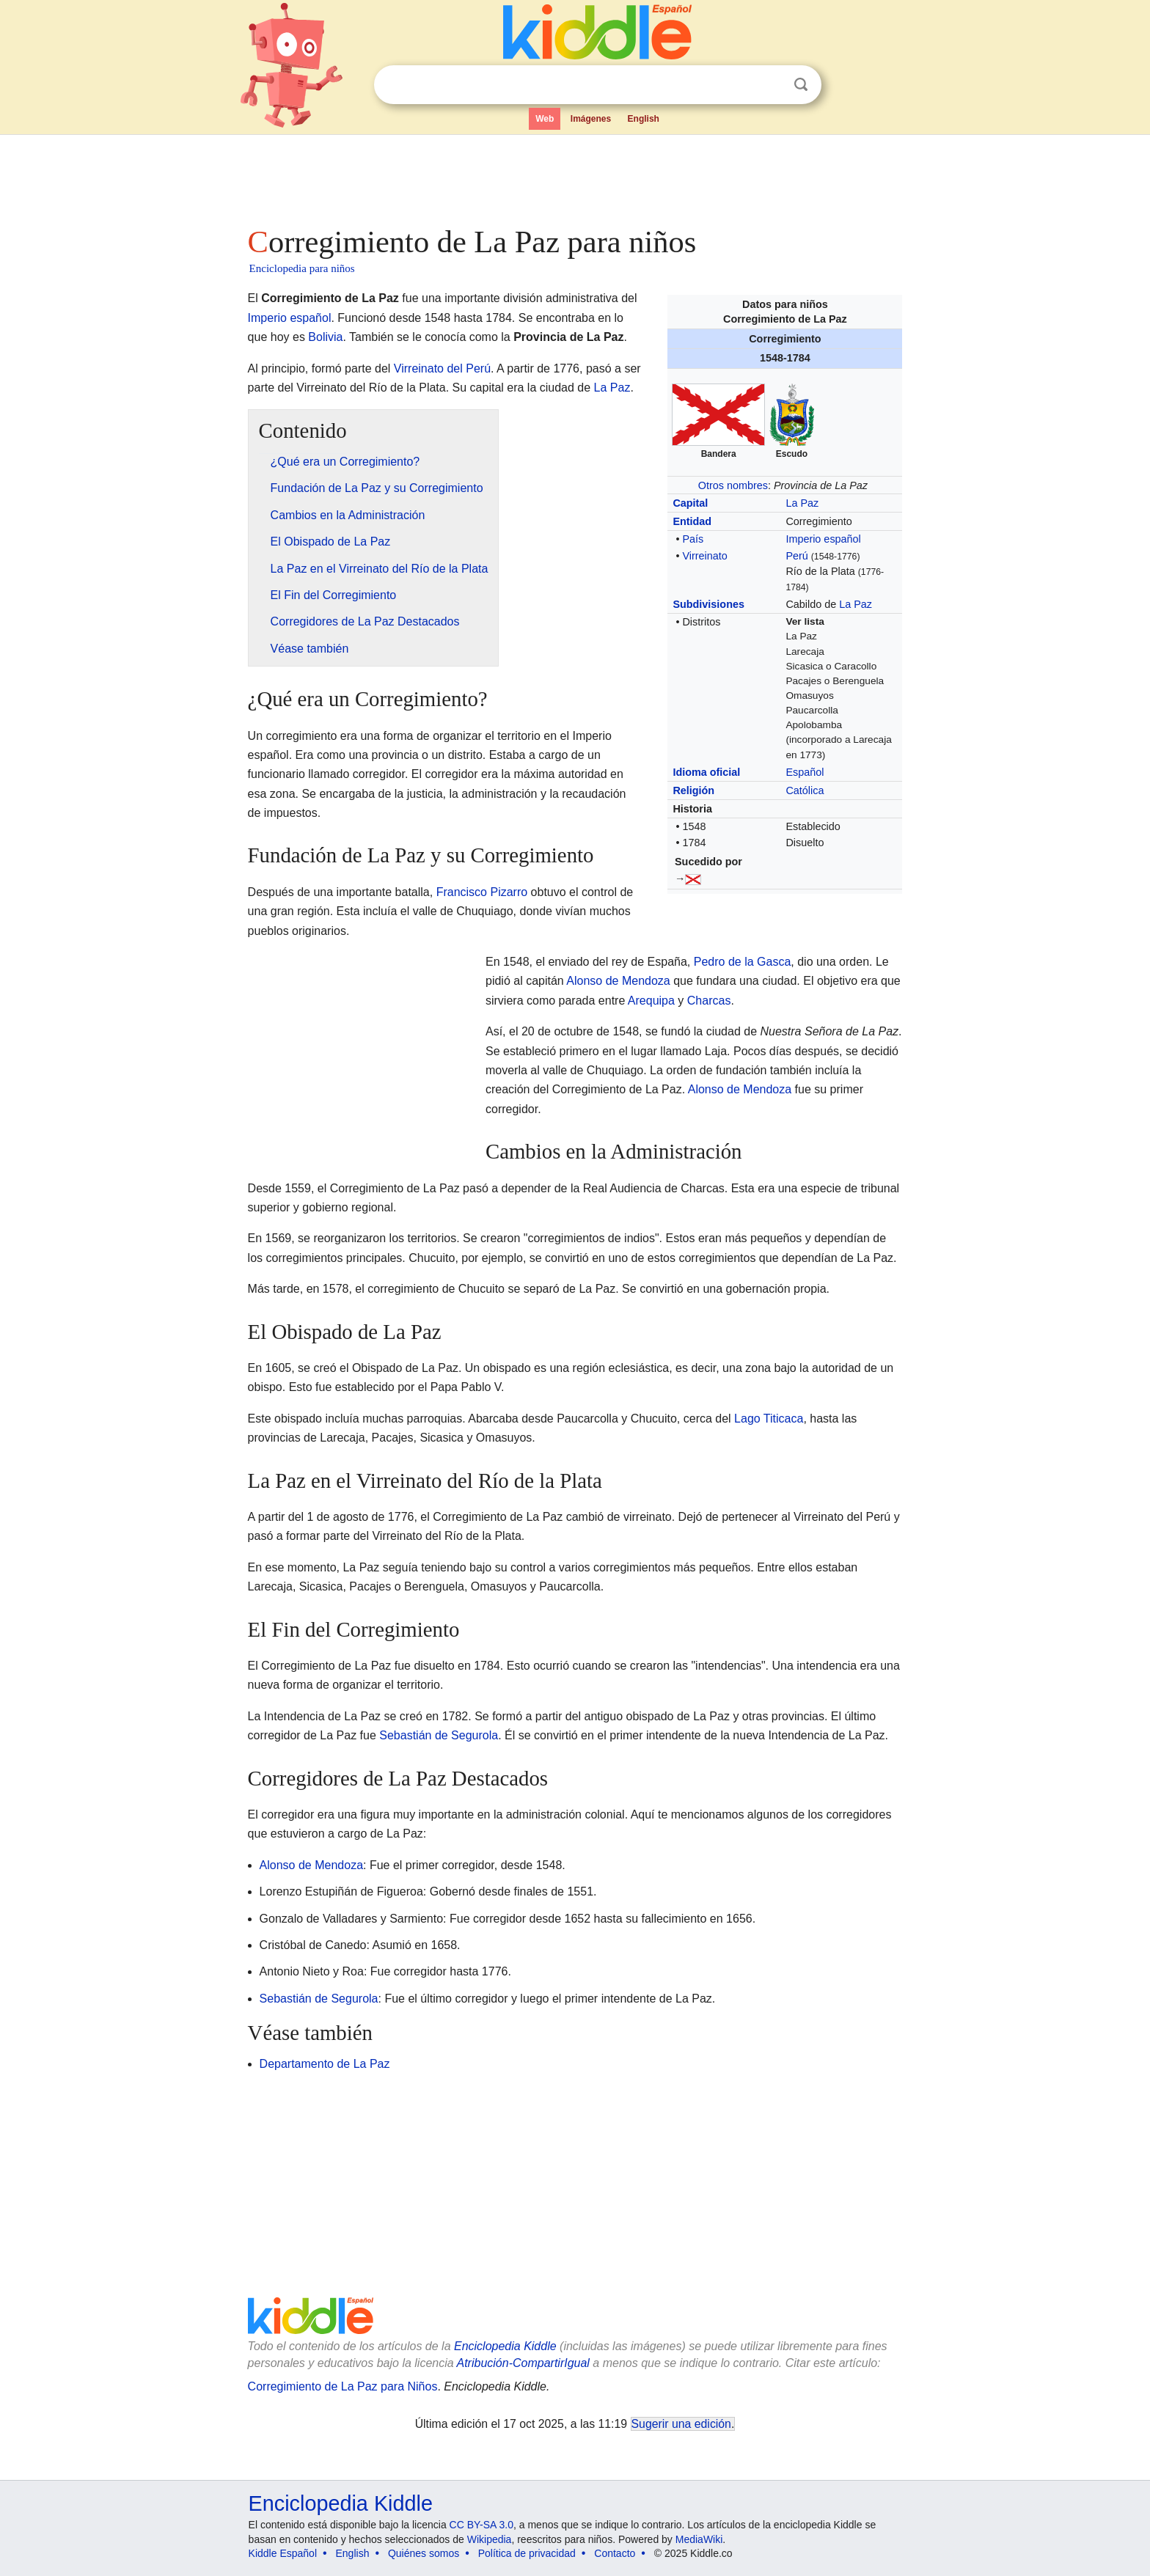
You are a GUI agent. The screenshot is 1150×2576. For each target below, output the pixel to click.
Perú (796, 556)
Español (804, 772)
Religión (693, 790)
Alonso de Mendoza (618, 981)
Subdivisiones (708, 604)
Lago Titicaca (768, 1418)
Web (544, 119)
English (643, 119)
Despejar (770, 85)
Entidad (692, 521)
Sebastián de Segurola (438, 1735)
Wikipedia (489, 2539)
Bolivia (325, 337)
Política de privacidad (527, 2553)
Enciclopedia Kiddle (505, 2346)
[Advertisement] (574, 176)
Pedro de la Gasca (742, 961)
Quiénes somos (423, 2553)
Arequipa (651, 1000)
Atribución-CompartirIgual (523, 2363)
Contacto (614, 2553)
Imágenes (591, 119)
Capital (690, 503)
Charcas (709, 1000)
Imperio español (822, 539)
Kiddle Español (283, 2553)
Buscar (800, 84)
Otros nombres (733, 485)
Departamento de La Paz (325, 2064)
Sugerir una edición (681, 2424)
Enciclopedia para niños (302, 268)
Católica (804, 790)
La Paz (801, 503)
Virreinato (704, 556)
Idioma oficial (706, 772)
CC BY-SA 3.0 (481, 2525)
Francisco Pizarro (481, 892)
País (692, 539)
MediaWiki (699, 2539)
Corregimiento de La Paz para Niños (343, 2386)
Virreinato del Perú (442, 368)
